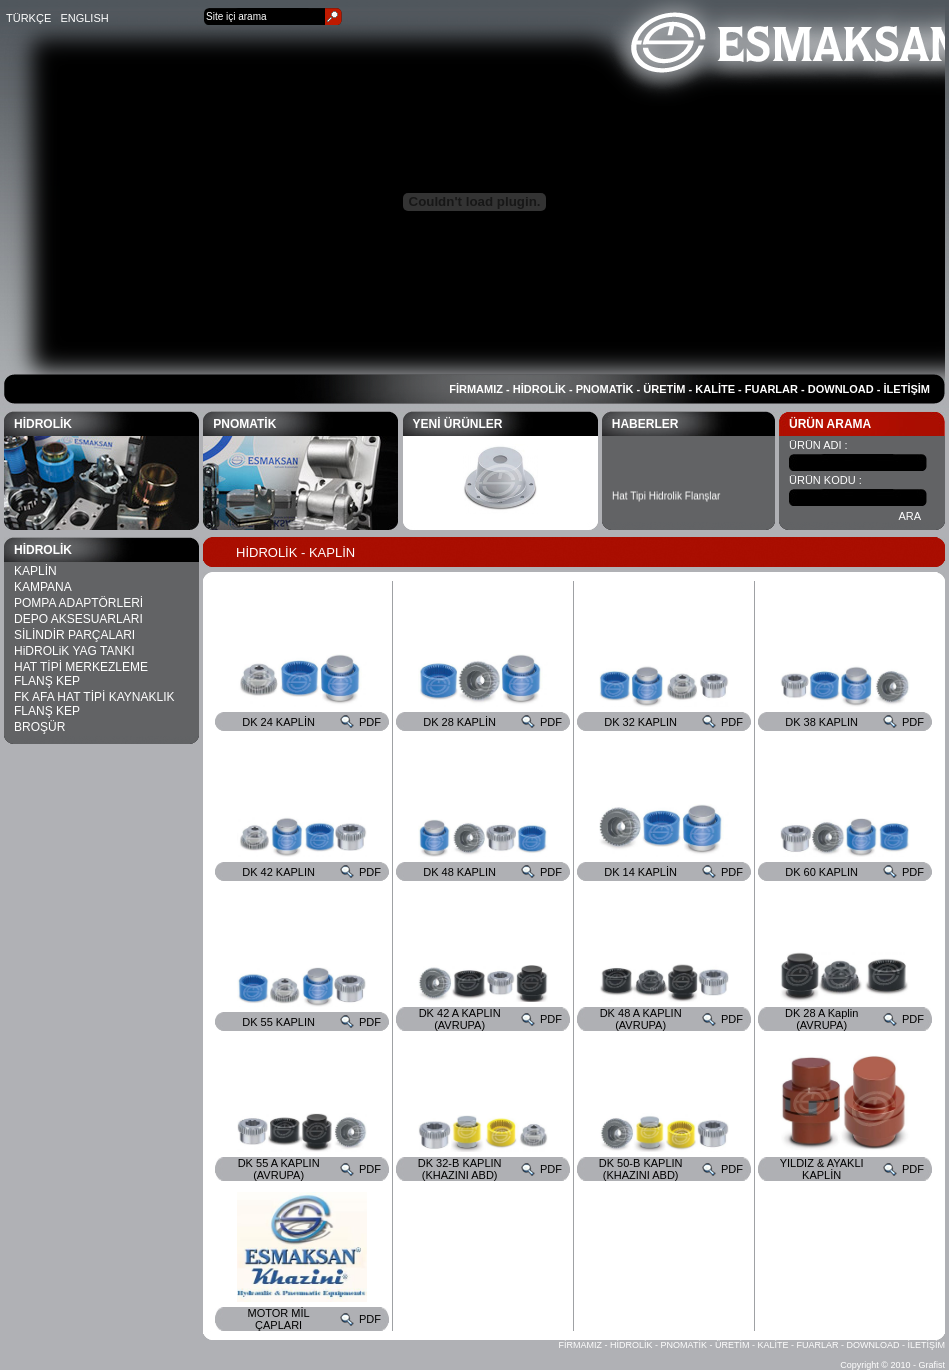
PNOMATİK (605, 389)
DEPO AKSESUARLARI (78, 619)
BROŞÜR (39, 727)
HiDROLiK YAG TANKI (74, 651)
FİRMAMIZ (476, 389)
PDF (370, 722)
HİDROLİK (539, 389)
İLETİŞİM (907, 389)
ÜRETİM (664, 389)
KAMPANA (43, 587)
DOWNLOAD (841, 389)
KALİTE (715, 389)
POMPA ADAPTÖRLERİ (78, 603)
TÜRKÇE (28, 18)
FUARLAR (771, 389)
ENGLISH (84, 18)
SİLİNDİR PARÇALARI (74, 635)
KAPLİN (35, 571)
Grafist (931, 1365)
